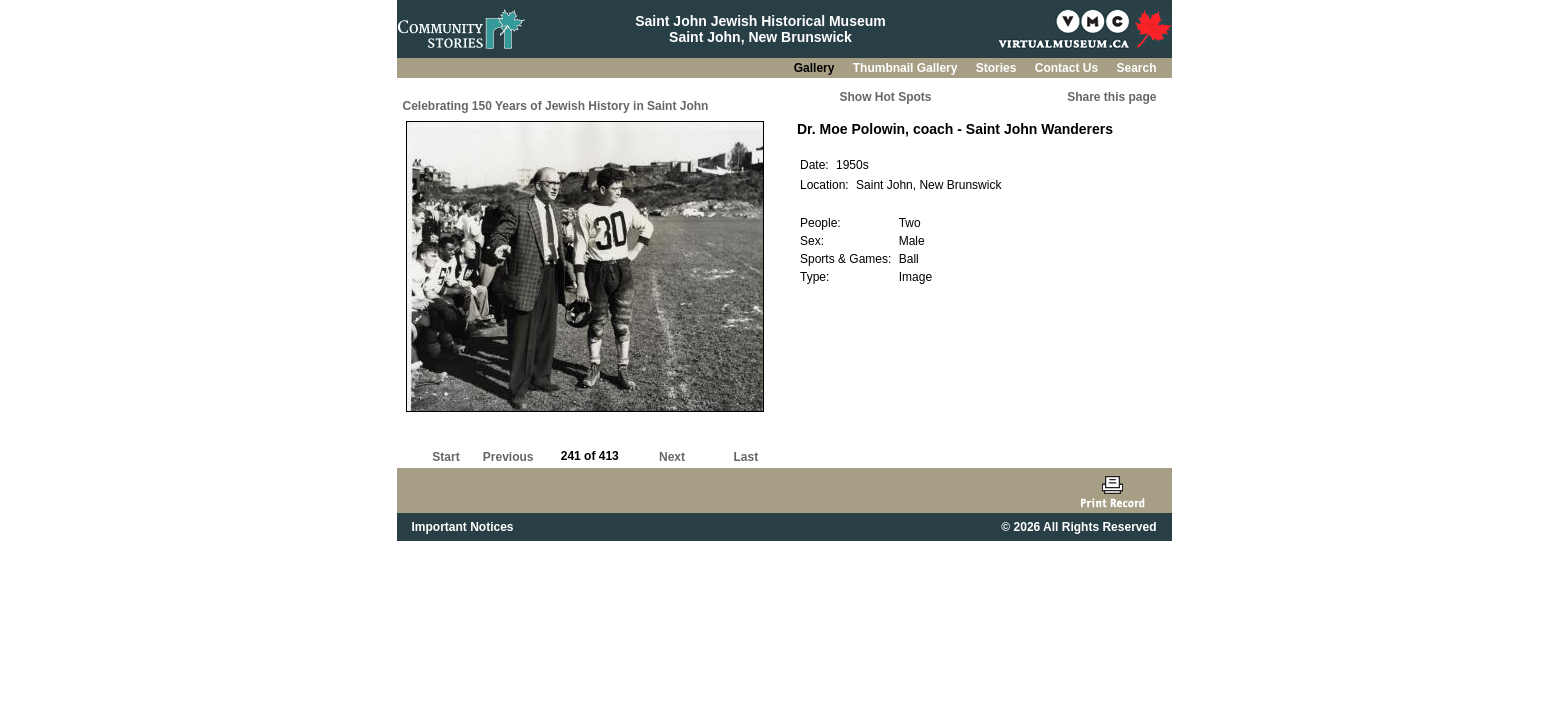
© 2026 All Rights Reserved (1078, 527)
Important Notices (463, 527)
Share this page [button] (1111, 97)
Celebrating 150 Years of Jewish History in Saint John (556, 106)
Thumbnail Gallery (907, 68)
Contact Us (1068, 68)
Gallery (816, 68)
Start (445, 457)
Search (1136, 68)
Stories (998, 68)
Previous (508, 457)
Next (672, 457)
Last (745, 457)
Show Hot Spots (886, 97)
